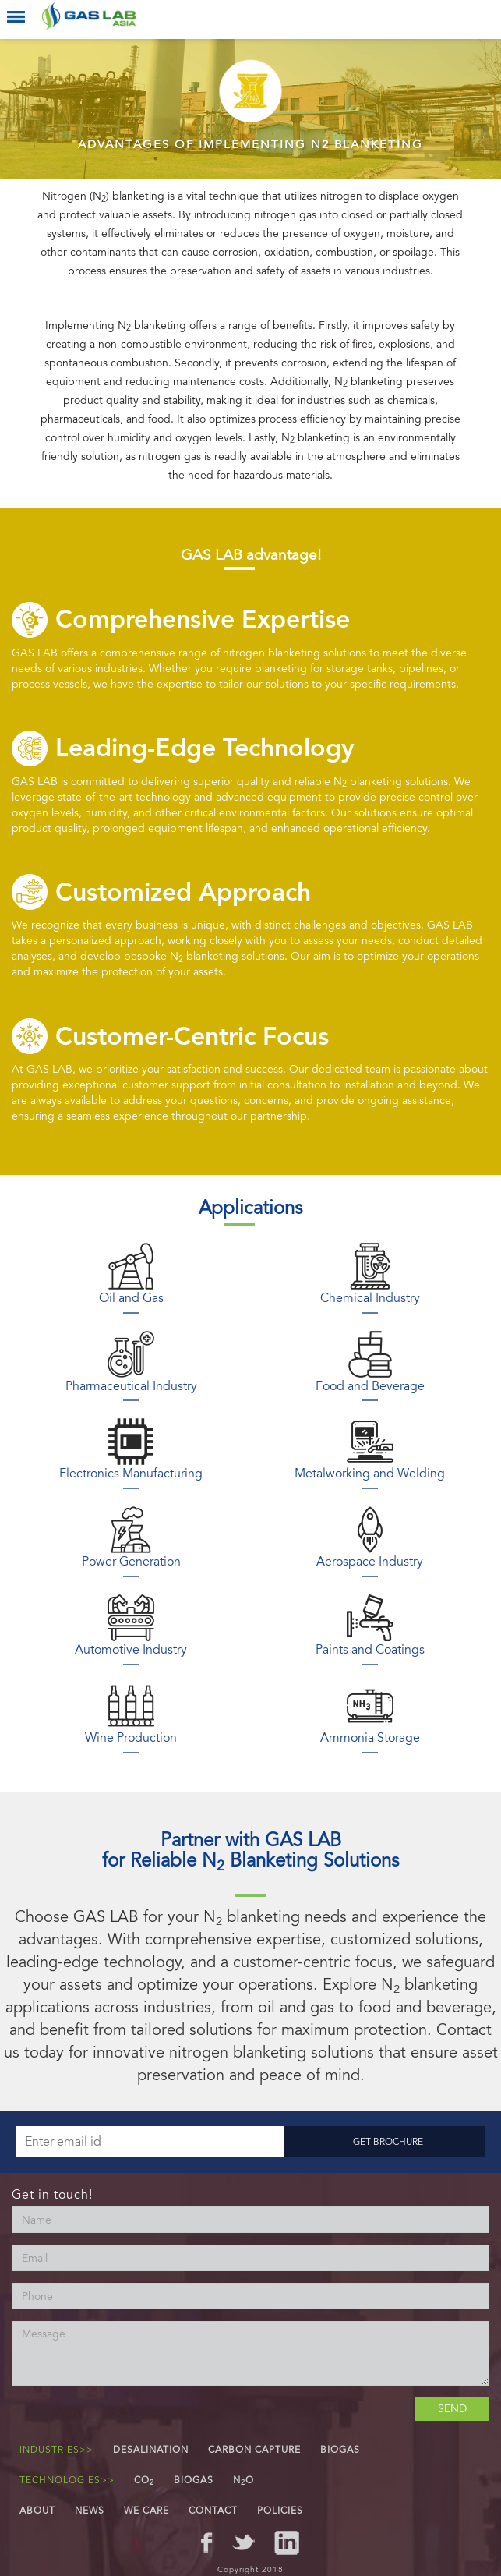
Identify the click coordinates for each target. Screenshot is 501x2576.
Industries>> (56, 2449)
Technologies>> (67, 2480)
